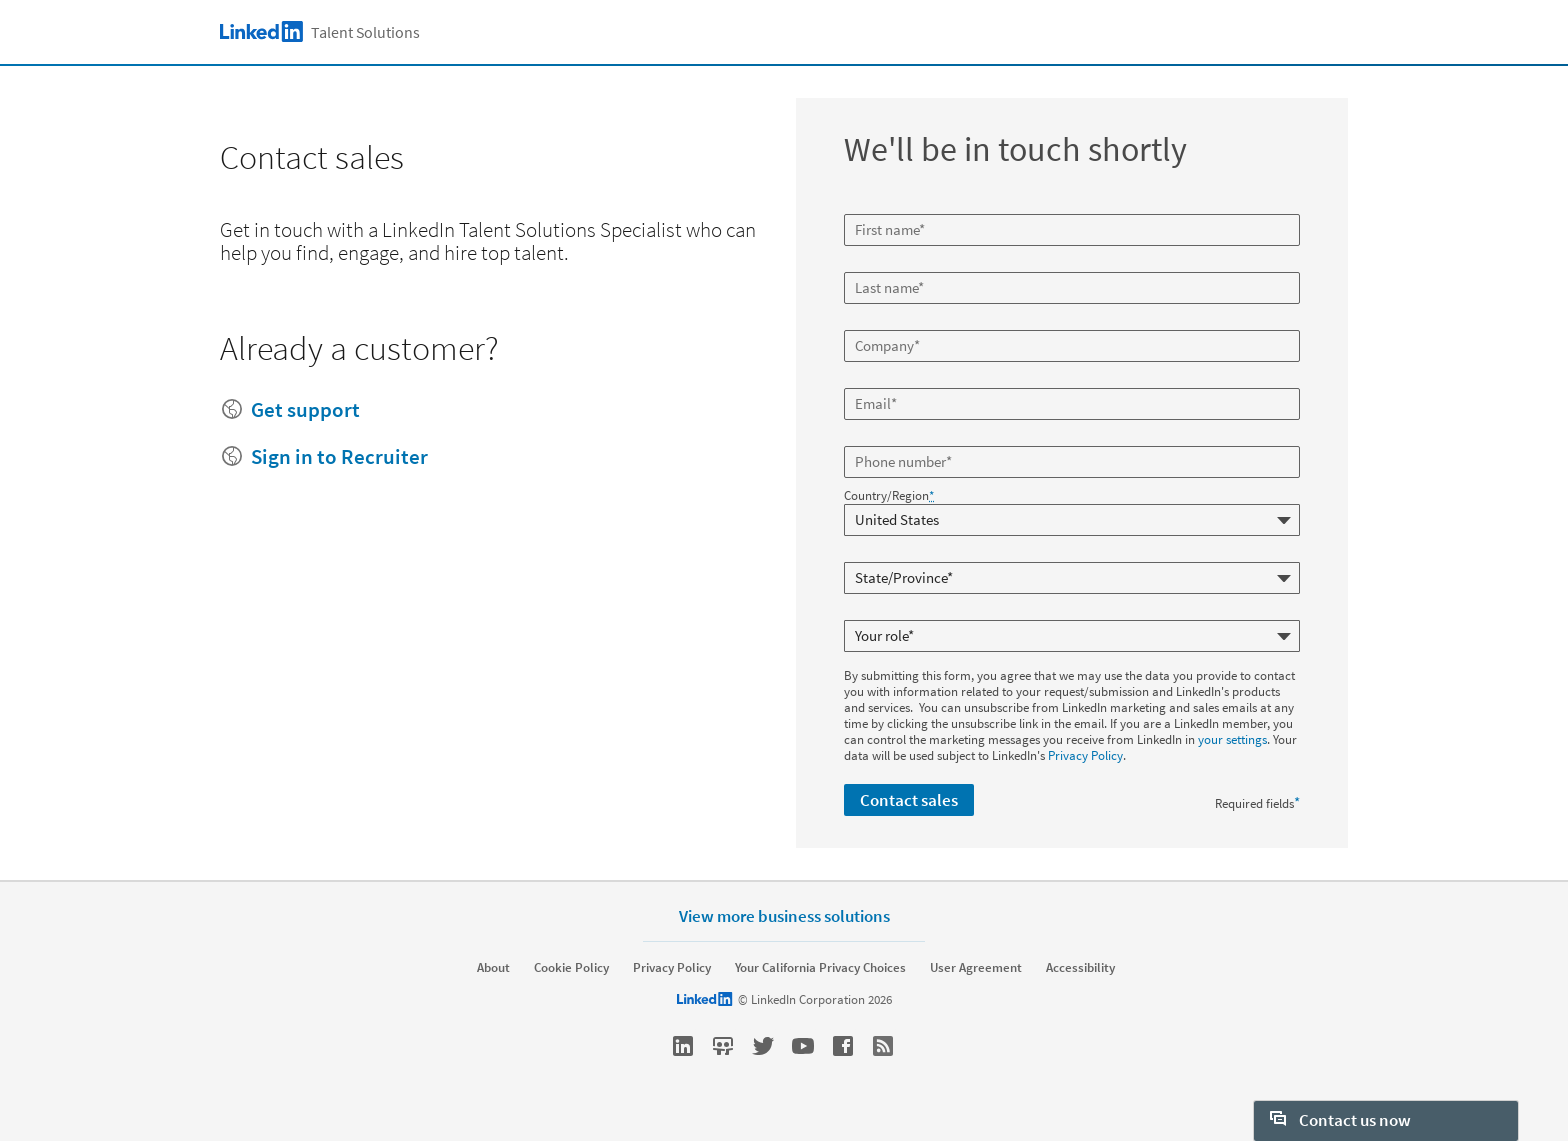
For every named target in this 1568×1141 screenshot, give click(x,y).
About (493, 968)
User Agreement (976, 968)
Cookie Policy (571, 968)
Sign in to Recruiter (339, 456)
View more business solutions (784, 915)
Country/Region (889, 496)
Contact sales (909, 800)
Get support (305, 409)
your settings (1232, 739)
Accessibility (1080, 968)
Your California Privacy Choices (820, 968)
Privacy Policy (1085, 755)
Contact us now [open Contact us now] (1340, 1120)
